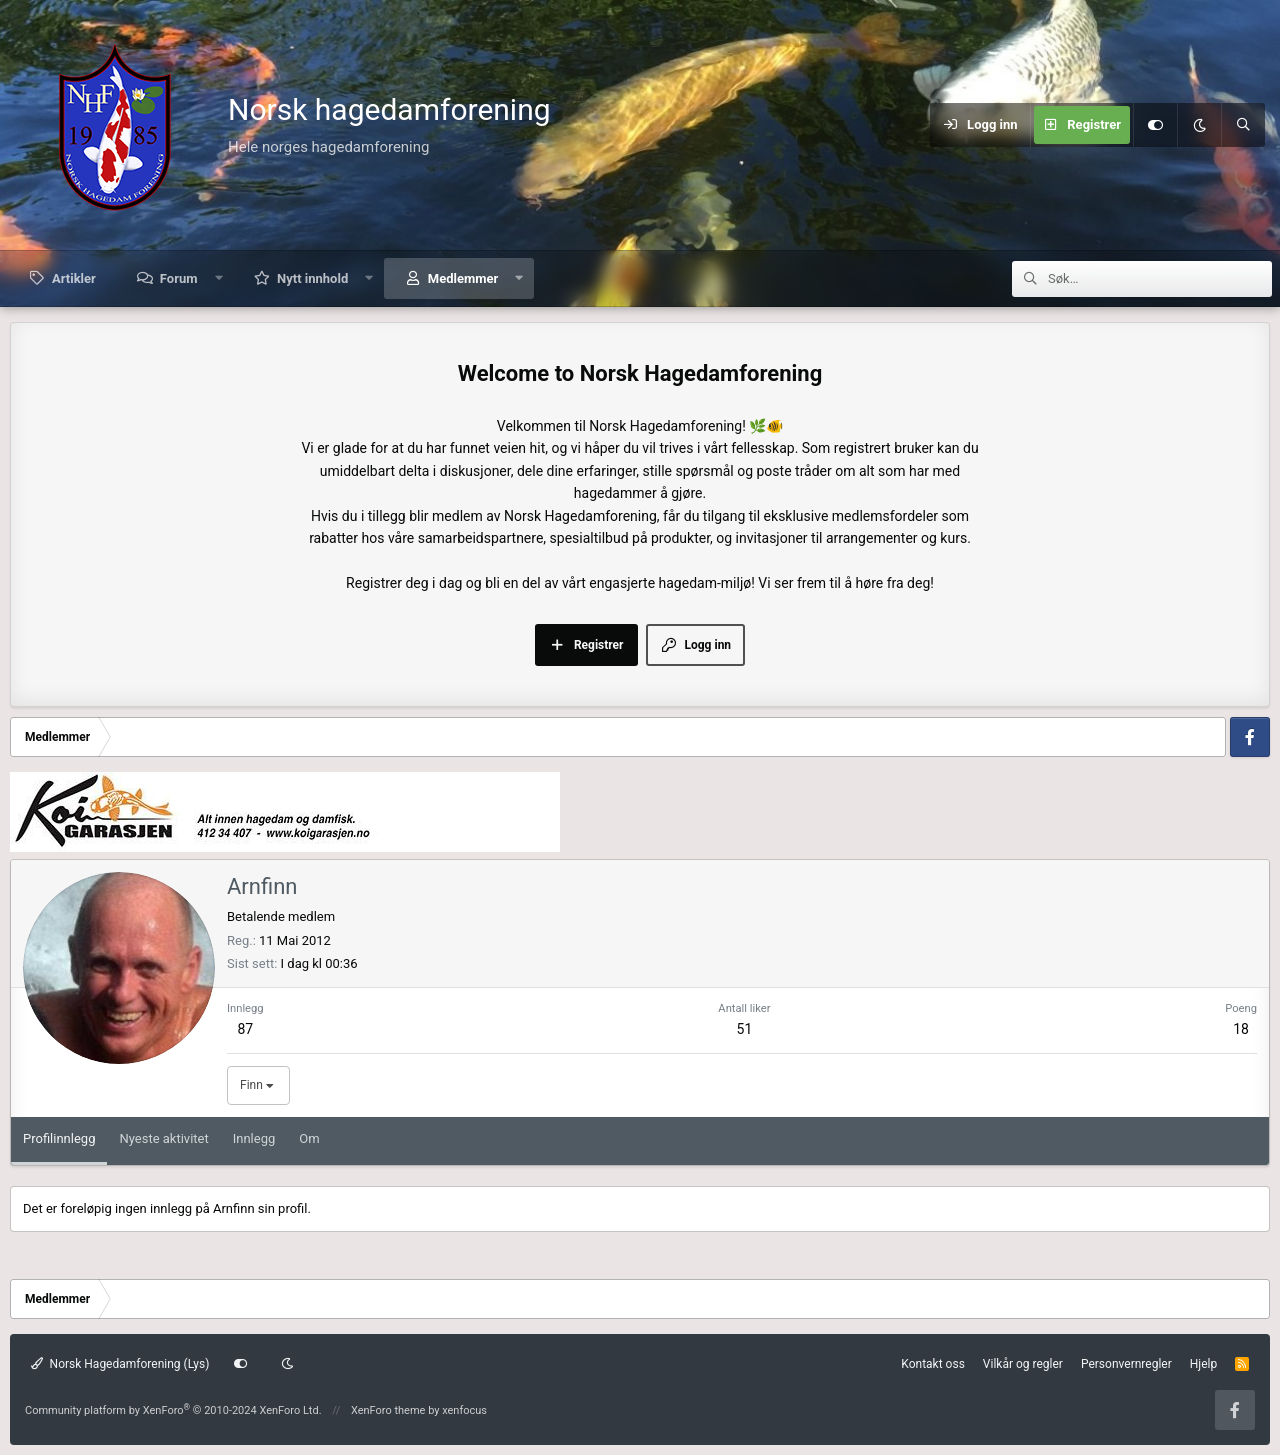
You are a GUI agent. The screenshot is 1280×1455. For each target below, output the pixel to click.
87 (245, 1029)
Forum (179, 278)
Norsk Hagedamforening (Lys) (120, 1364)
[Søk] (1243, 125)
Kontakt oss (933, 1364)
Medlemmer (463, 278)
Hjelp (1203, 1364)
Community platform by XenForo (173, 1410)
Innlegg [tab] (254, 1138)
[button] (218, 278)
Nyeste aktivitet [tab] (163, 1138)
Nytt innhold (312, 278)
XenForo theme (388, 1410)
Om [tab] (309, 1138)
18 (1241, 1029)
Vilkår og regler (1023, 1364)
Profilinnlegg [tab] (59, 1138)
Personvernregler (1126, 1364)
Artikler (74, 278)
